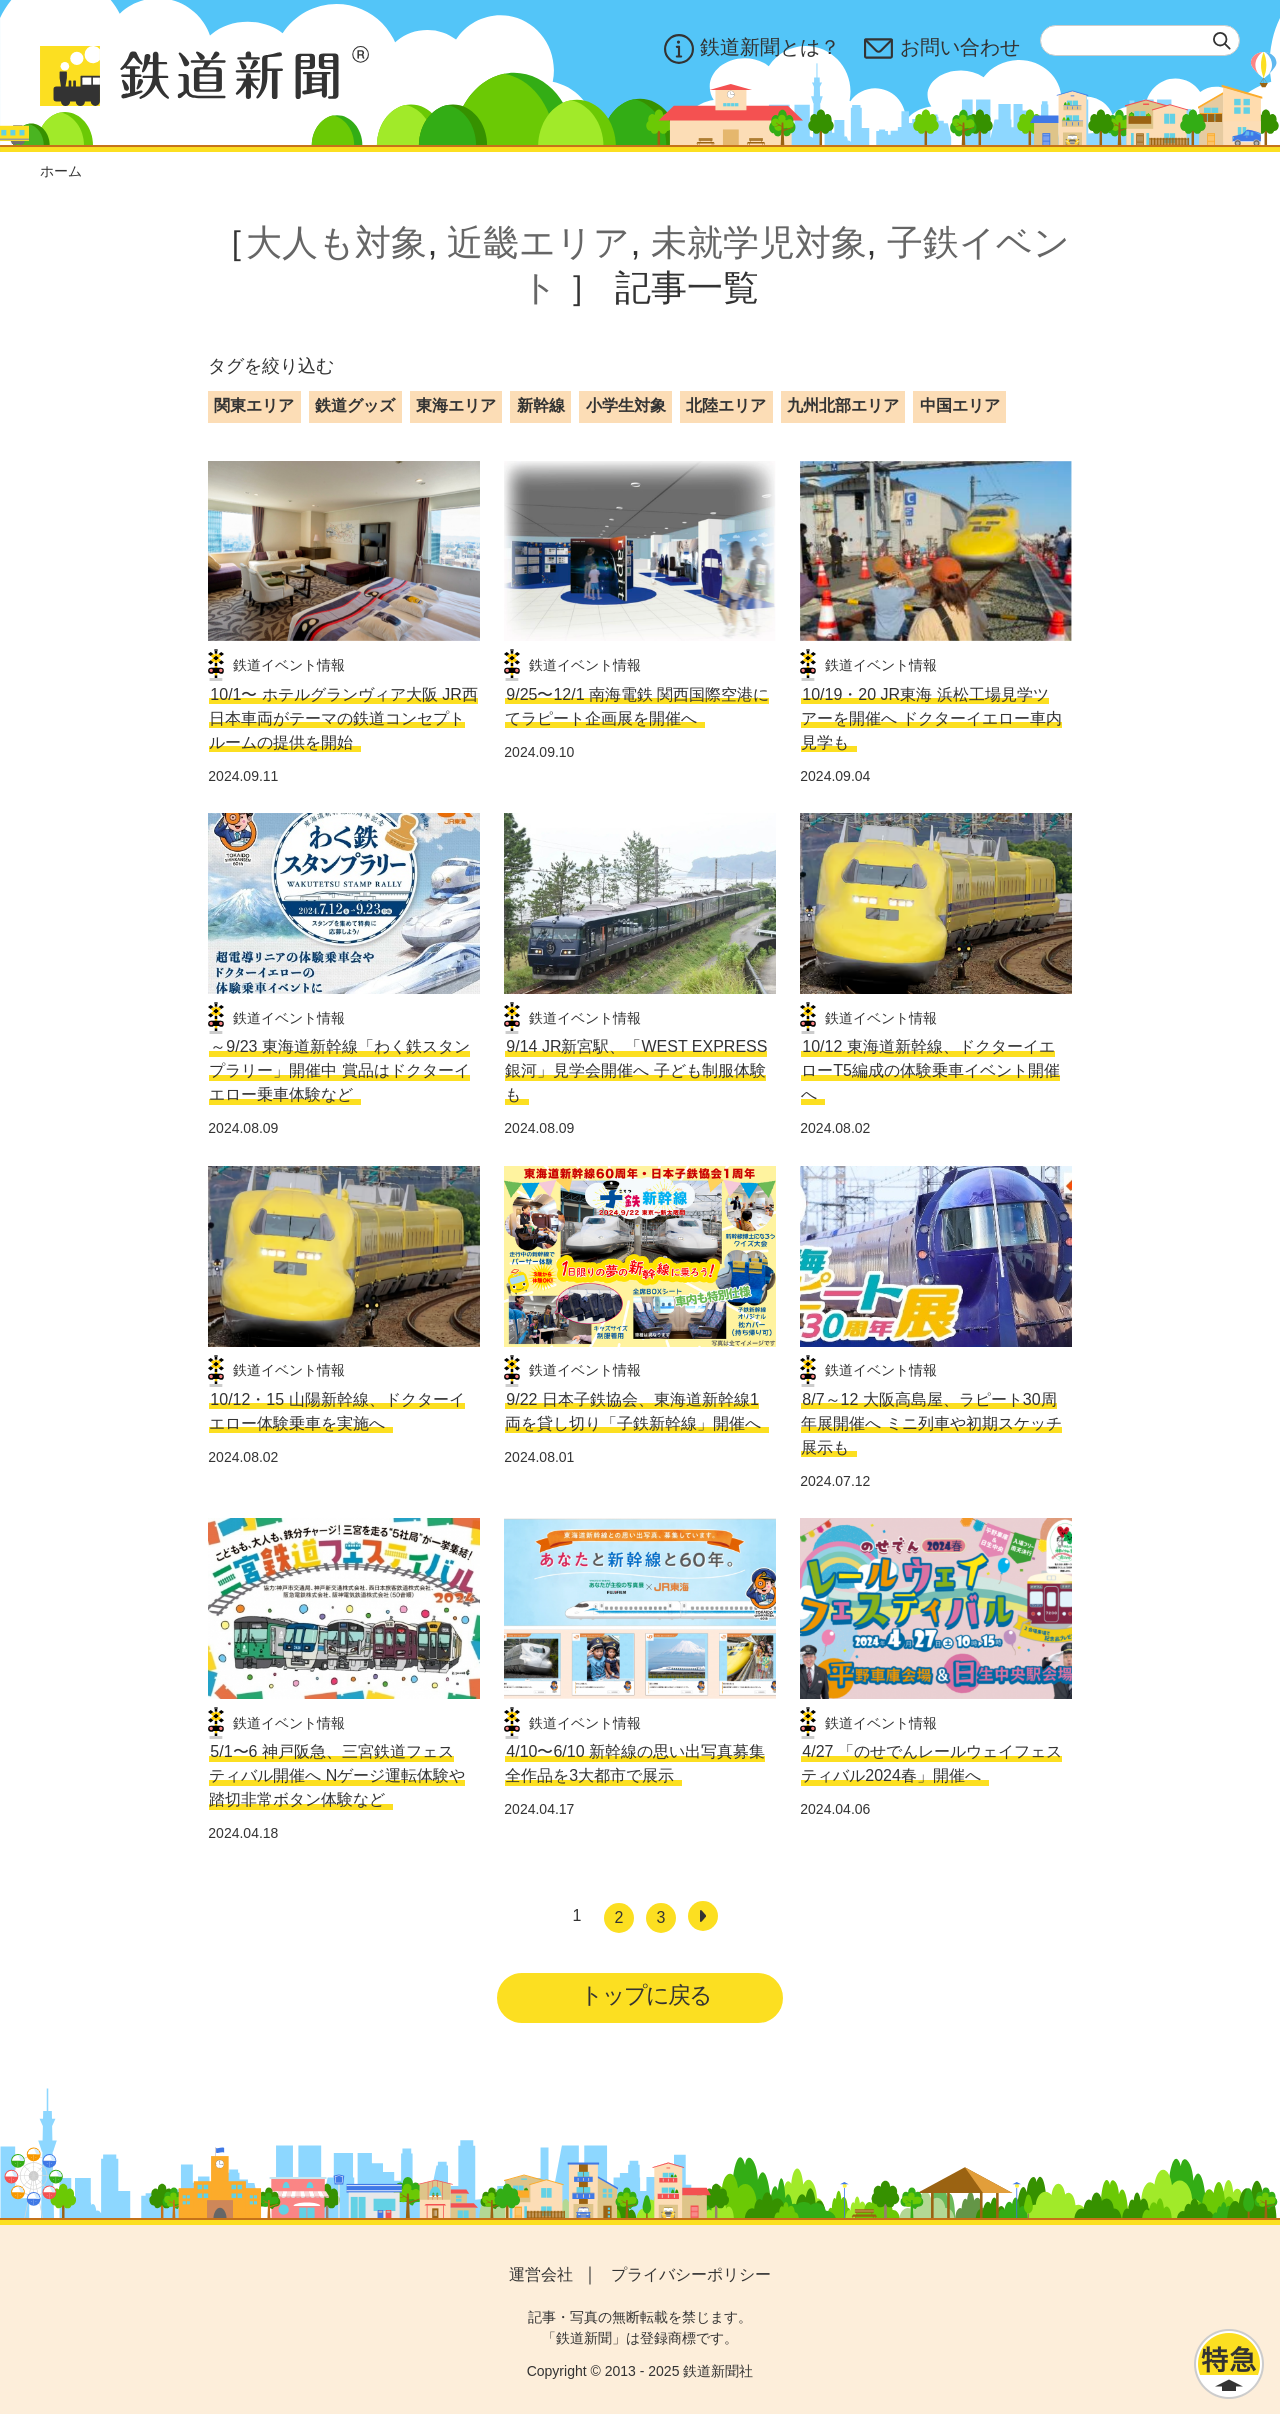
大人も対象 (336, 242)
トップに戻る (646, 1995)
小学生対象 (626, 405)
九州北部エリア (843, 405)
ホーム (61, 171)
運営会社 (541, 2276)
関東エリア (254, 405)
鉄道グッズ (355, 405)
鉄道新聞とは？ (752, 49)
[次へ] (703, 1916)
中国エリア (960, 405)
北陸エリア (726, 405)
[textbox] (1140, 40)
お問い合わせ (942, 49)
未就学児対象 (759, 242)
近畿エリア (538, 242)
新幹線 (541, 405)
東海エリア (456, 405)
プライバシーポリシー (691, 2276)
